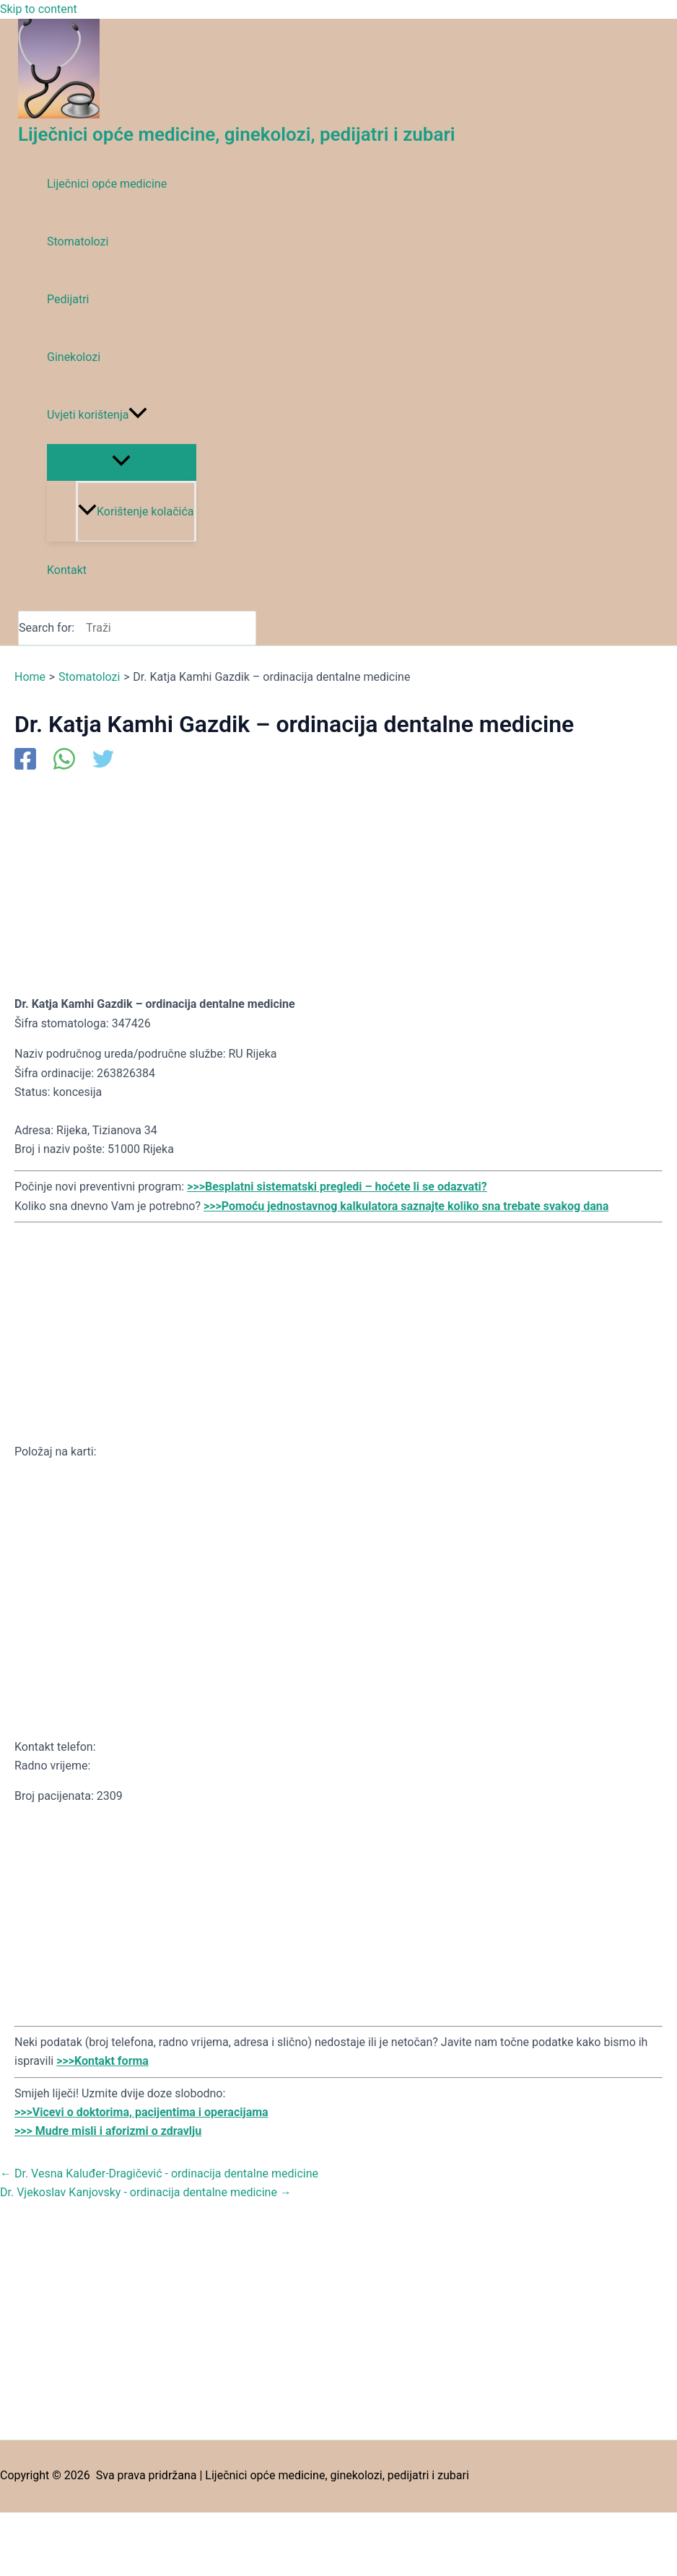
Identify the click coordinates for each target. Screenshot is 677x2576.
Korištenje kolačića (136, 511)
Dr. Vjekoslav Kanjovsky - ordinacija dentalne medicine (146, 2192)
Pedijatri (68, 299)
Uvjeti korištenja (97, 415)
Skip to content (38, 9)
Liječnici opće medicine (107, 184)
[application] (137, 415)
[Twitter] (103, 760)
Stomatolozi (77, 241)
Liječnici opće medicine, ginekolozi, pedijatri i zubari (236, 134)
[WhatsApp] (64, 760)
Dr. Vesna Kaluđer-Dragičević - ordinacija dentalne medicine (159, 2173)
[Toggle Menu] (121, 461)
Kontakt (67, 570)
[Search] (249, 628)
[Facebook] (25, 760)
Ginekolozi (73, 357)
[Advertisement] (338, 882)
